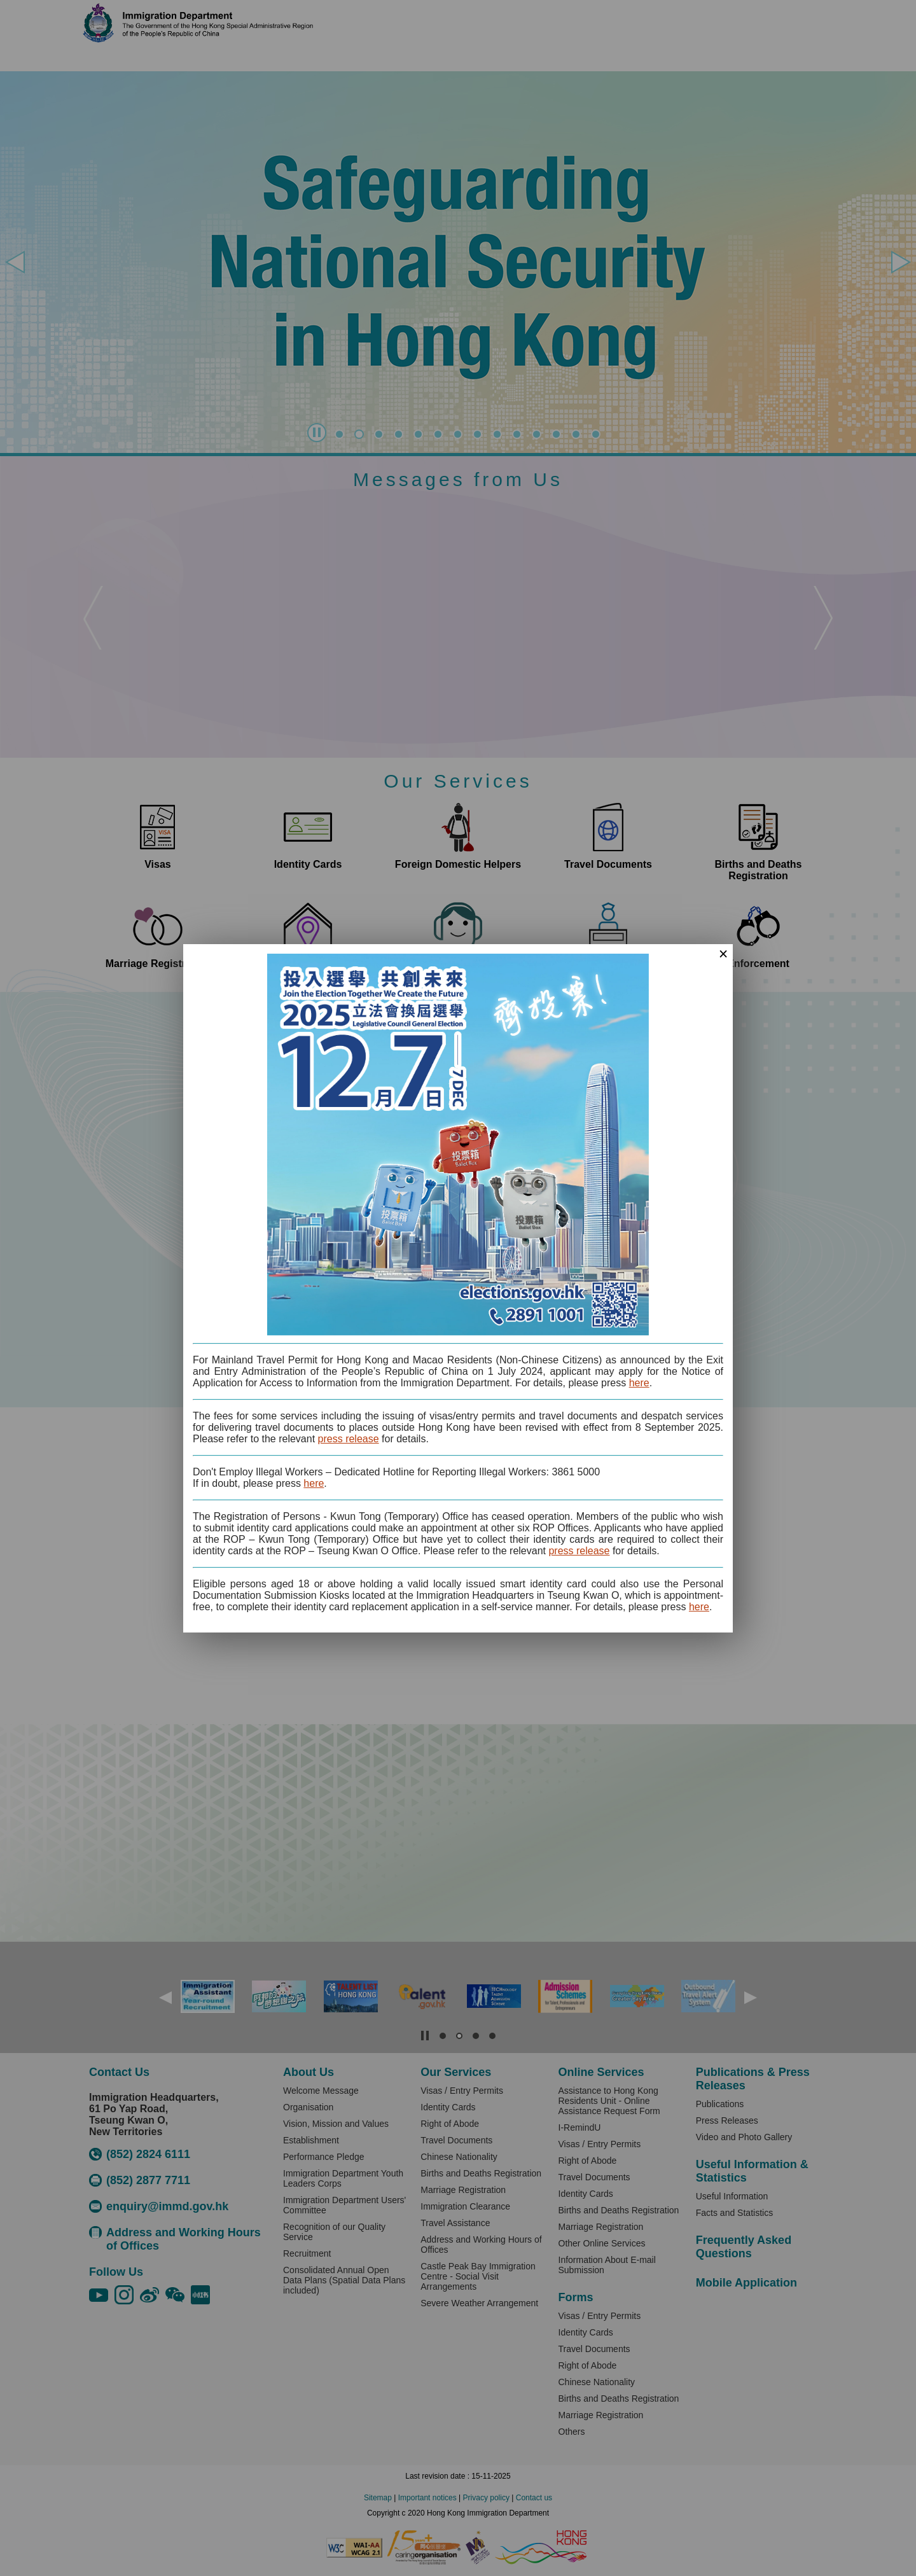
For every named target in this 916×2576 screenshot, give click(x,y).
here (639, 1382)
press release (348, 1438)
